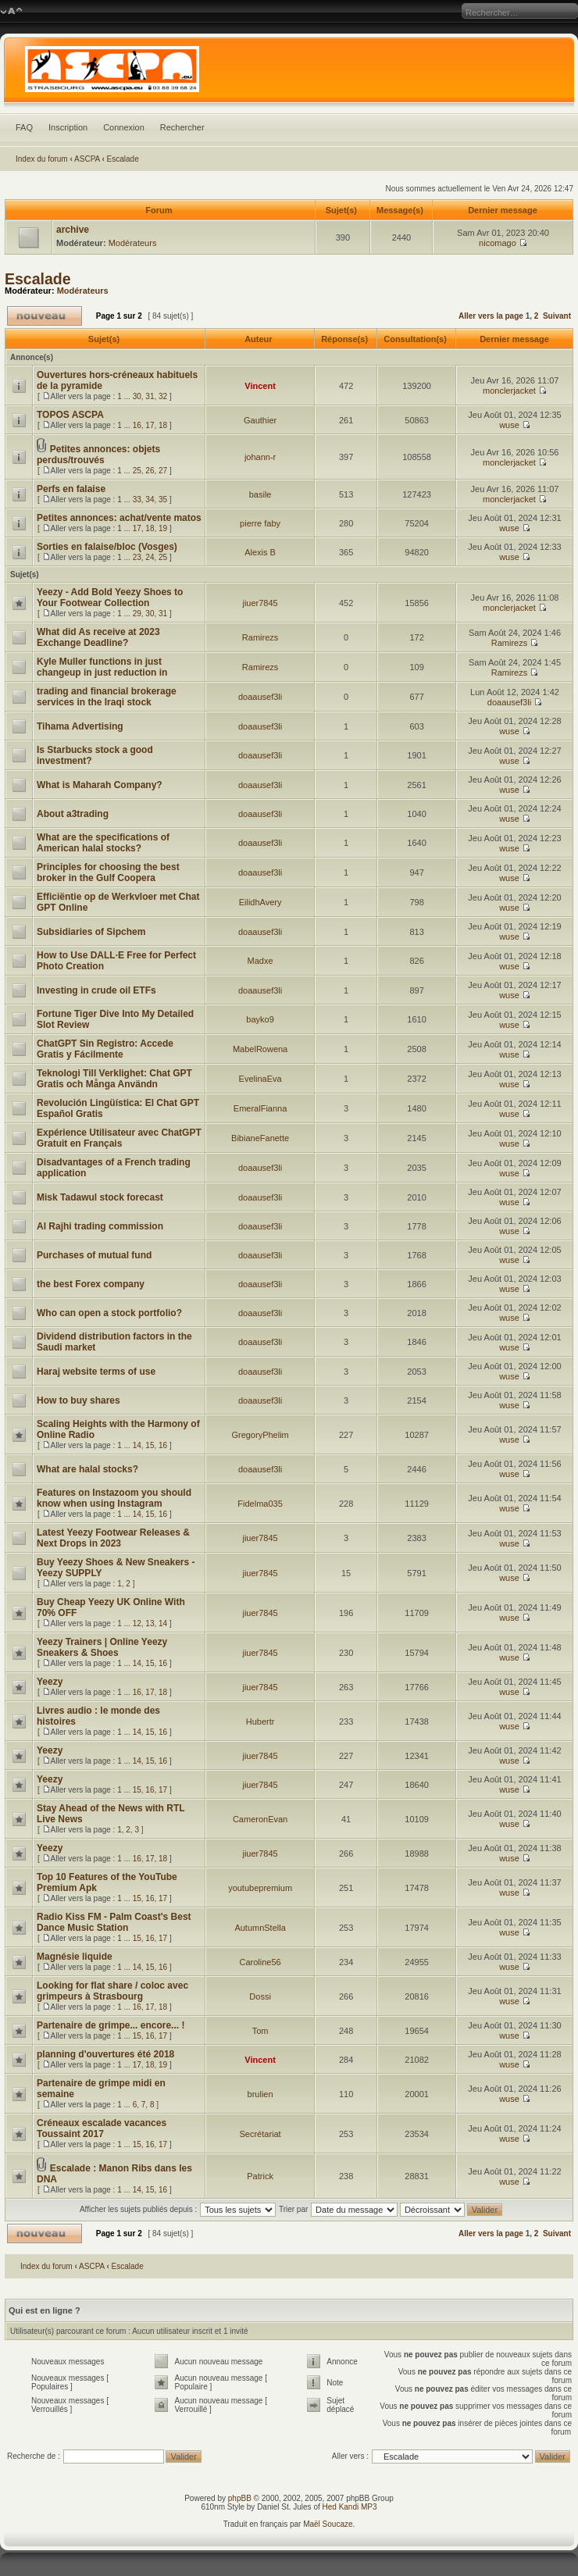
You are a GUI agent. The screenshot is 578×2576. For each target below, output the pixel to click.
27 (163, 470)
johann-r (260, 457)
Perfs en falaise (71, 488)
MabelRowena (260, 1049)
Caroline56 (259, 1962)
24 (149, 557)
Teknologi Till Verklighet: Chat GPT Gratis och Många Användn (114, 1079)
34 (149, 499)
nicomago (497, 243)
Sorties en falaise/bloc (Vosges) (107, 546)
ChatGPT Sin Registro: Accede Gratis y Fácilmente (105, 1049)
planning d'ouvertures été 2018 (105, 2054)
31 (149, 396)
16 (137, 425)
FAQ (24, 127)
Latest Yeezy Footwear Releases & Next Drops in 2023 (113, 1538)
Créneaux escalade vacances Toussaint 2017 (101, 2128)
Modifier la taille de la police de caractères (11, 12)
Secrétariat (259, 2134)
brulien (260, 2094)
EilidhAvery (260, 902)
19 (163, 528)
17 (149, 425)
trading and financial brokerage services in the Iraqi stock (107, 697)
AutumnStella (259, 1927)
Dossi (260, 1996)
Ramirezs (260, 637)
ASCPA (87, 159)
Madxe (260, 960)
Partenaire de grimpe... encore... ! (110, 2025)
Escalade (123, 159)
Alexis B (260, 552)
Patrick (260, 2176)
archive (72, 229)
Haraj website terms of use (96, 1371)
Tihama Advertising (80, 726)
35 (163, 499)
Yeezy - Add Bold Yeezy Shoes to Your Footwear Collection (110, 597)
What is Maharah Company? (99, 785)
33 (137, 499)
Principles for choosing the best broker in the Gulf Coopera (108, 872)
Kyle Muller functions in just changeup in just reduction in (102, 667)
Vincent (260, 386)
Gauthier (260, 420)
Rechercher (182, 127)
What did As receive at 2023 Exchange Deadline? (98, 637)
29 (137, 613)
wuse (509, 425)
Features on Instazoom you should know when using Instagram (114, 1498)
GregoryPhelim (259, 1435)
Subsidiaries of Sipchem (91, 931)
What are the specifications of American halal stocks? (103, 843)
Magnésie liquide (74, 1956)
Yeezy (49, 1681)
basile (260, 494)
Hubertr (260, 1721)
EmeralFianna (260, 1108)
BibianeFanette (260, 1138)
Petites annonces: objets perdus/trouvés (98, 455)
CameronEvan (260, 1819)
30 (137, 396)
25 (137, 470)
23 (137, 557)
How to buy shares (78, 1400)
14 (137, 1445)
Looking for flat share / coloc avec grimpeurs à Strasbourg (112, 1991)
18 (163, 425)
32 (163, 396)
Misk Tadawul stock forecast (100, 1197)
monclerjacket (509, 390)
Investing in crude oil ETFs (96, 990)
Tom (260, 2030)
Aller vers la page (492, 316)
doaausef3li (260, 696)
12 (137, 1623)
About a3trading (73, 813)
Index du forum (42, 159)
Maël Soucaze (327, 2524)
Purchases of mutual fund (94, 1255)
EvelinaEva (260, 1078)
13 (149, 1623)
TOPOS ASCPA (70, 414)
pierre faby (260, 523)
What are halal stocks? (87, 1469)
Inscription (67, 127)
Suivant (557, 316)
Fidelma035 (259, 1503)
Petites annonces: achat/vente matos (119, 517)
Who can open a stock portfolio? (109, 1313)
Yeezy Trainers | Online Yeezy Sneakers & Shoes (102, 1647)
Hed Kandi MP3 (350, 2507)
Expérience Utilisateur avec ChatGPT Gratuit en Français (119, 1138)
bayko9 (259, 1019)
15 (149, 1445)
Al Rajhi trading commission (100, 1226)
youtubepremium (260, 1888)
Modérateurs (133, 243)
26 (149, 470)
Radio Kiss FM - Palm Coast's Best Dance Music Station (114, 1922)
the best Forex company (90, 1284)
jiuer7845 (259, 603)
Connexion (123, 127)
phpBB (240, 2498)
